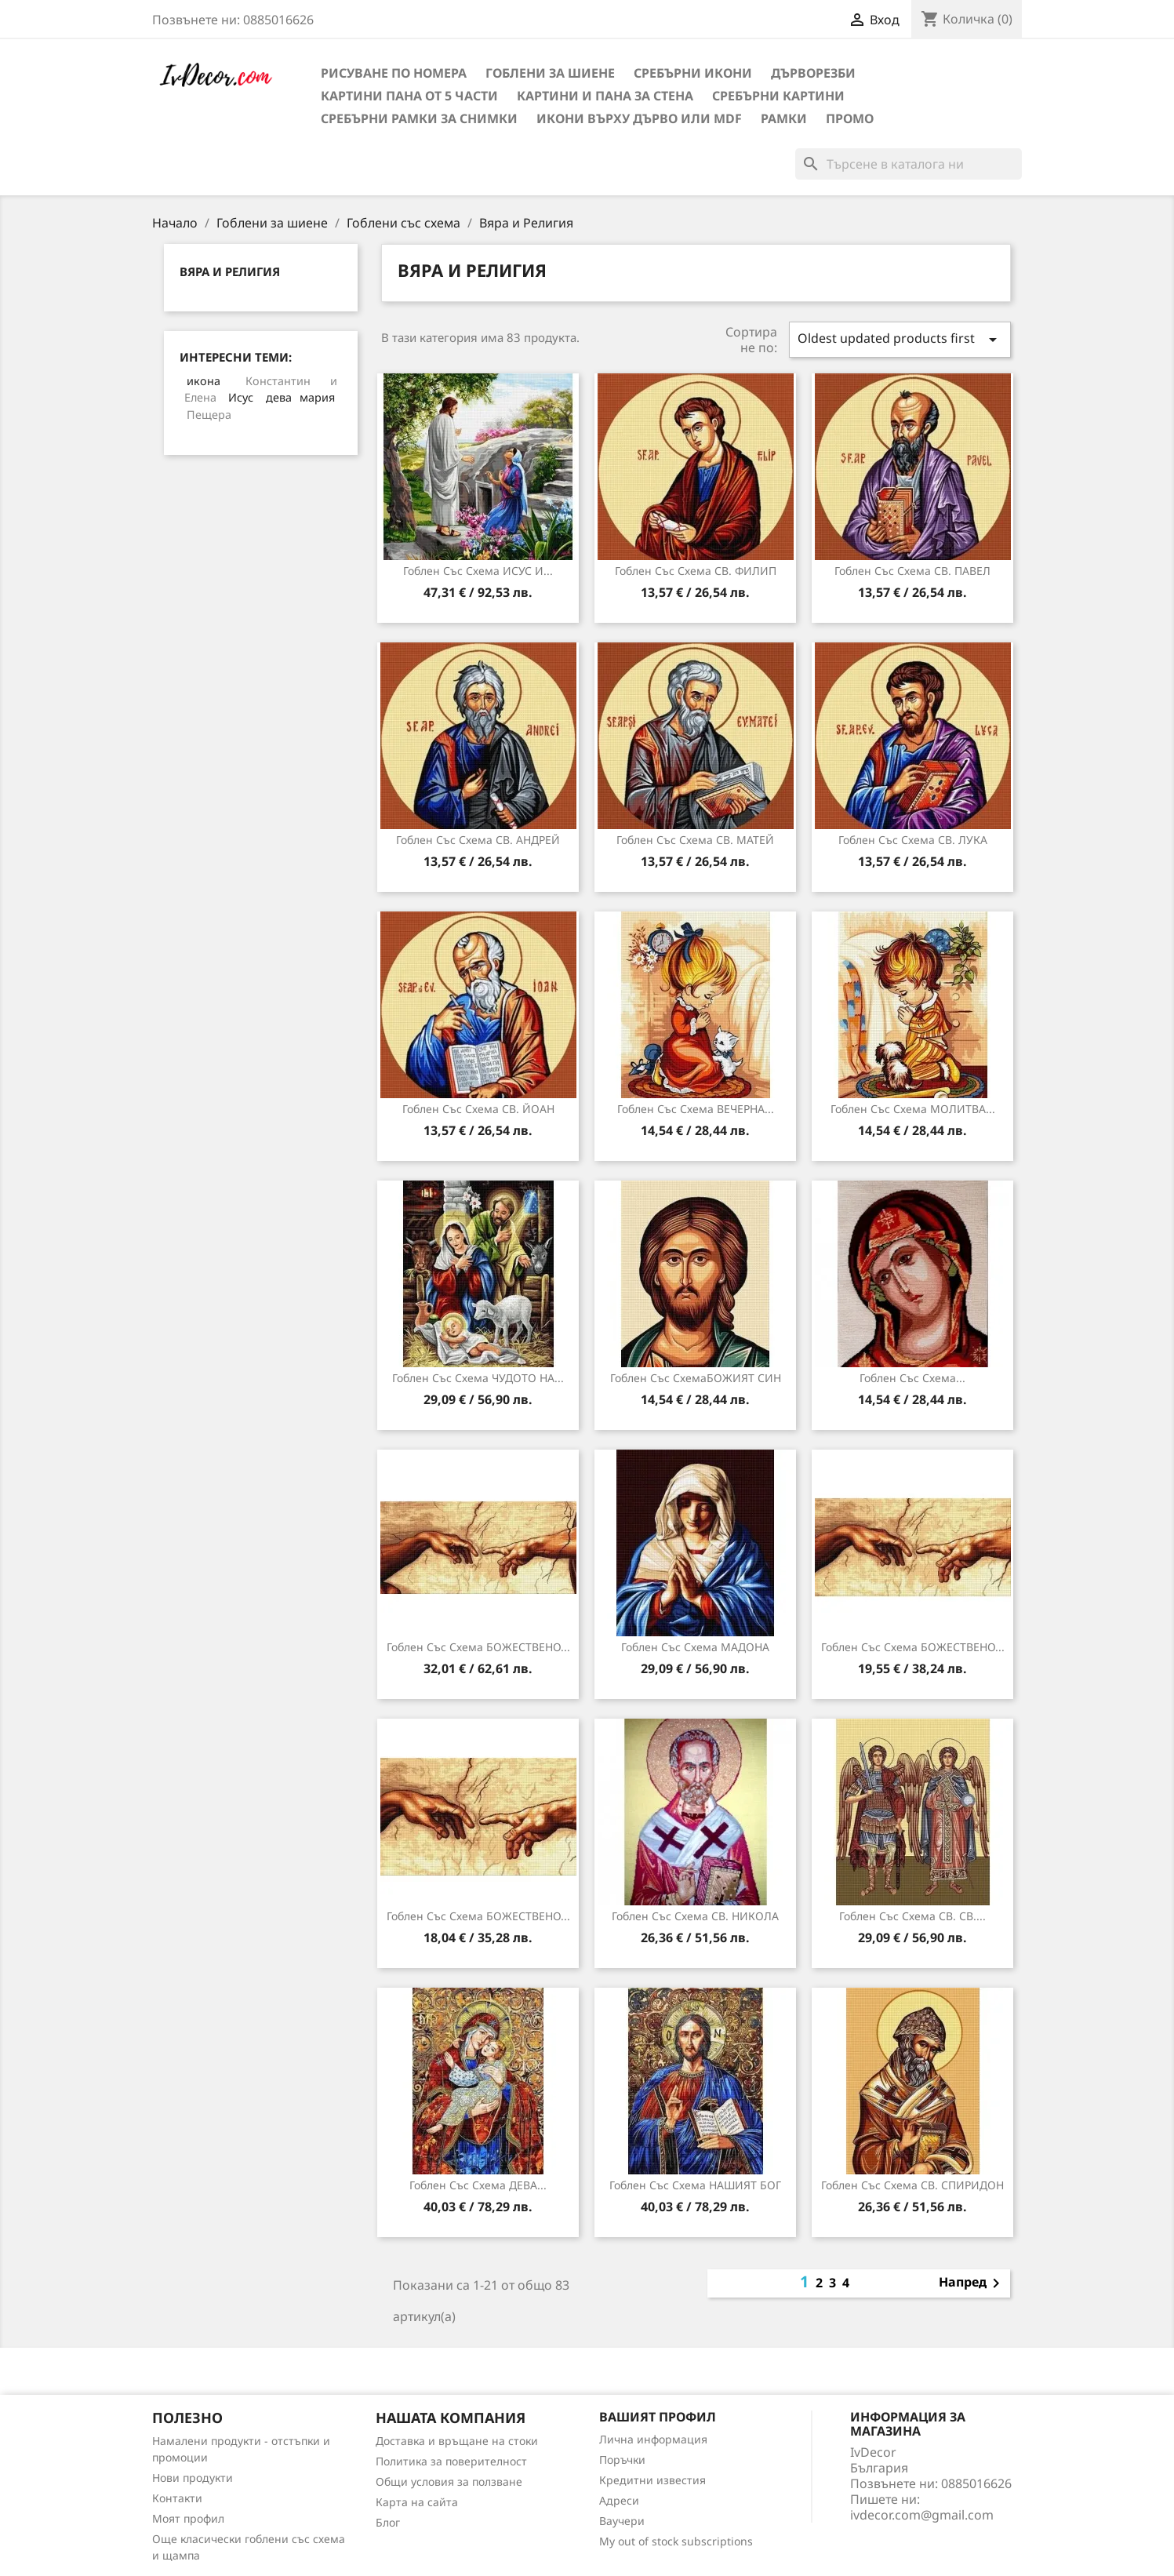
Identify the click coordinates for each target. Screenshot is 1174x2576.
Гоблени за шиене (550, 73)
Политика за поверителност (451, 2461)
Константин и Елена (261, 389)
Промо (850, 118)
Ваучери (622, 2520)
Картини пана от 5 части (409, 95)
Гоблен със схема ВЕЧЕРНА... (695, 1108)
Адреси (619, 2500)
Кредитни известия (652, 2479)
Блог (388, 2522)
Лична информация (653, 2439)
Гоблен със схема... (912, 1377)
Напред (972, 2283)
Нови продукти (192, 2477)
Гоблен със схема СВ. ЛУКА (912, 839)
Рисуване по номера (394, 73)
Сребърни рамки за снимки (419, 118)
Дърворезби (813, 73)
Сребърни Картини (778, 95)
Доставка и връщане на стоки (457, 2440)
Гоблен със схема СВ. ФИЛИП (695, 570)
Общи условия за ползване (449, 2481)
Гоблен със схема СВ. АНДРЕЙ (478, 839)
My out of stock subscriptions (676, 2541)
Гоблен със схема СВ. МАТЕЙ (695, 839)
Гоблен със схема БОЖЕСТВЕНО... (478, 1646)
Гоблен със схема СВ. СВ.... (912, 1915)
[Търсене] (908, 164)
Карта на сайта (417, 2501)
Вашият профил (657, 2416)
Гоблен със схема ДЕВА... (478, 2185)
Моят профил (188, 2518)
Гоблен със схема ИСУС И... (478, 570)
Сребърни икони (693, 73)
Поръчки (622, 2459)
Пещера (209, 414)
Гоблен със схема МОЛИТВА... (913, 1108)
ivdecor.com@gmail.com (922, 2514)
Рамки (784, 118)
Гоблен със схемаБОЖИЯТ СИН (695, 1377)
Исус (240, 397)
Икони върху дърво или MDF (639, 118)
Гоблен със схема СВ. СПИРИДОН (912, 2185)
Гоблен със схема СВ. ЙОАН (478, 1108)
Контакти (177, 2497)
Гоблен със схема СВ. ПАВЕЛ (912, 570)
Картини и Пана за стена (605, 95)
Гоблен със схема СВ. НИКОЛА (695, 1915)
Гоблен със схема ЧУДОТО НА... (478, 1377)
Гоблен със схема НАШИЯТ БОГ (695, 2185)
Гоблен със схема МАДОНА (695, 1646)
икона (203, 380)
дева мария (300, 397)
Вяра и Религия (230, 271)
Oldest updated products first (899, 339)
